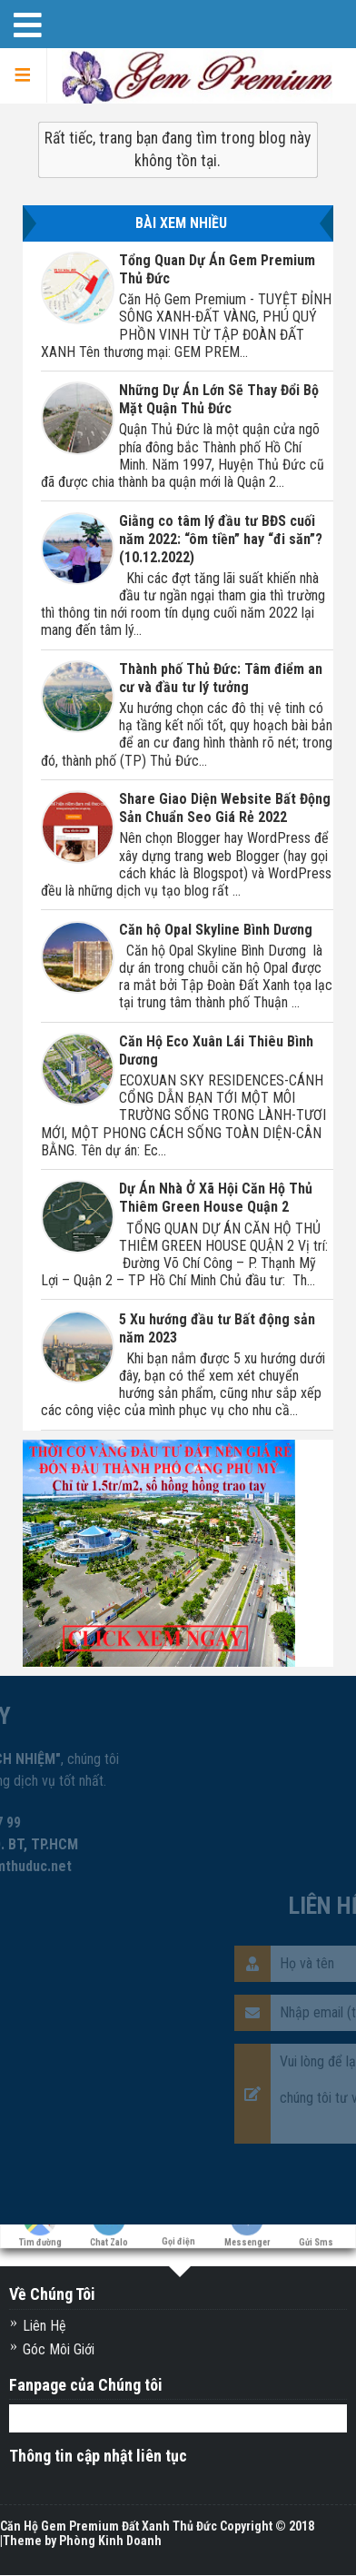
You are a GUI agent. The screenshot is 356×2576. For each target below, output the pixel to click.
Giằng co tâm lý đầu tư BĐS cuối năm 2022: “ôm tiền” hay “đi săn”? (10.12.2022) (220, 539)
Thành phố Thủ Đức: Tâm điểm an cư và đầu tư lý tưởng (220, 678)
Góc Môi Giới (58, 2349)
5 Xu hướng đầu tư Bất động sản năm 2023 (217, 1328)
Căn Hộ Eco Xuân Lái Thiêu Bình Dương (216, 1050)
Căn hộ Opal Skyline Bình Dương (215, 929)
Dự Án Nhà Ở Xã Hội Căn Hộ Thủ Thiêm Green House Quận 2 (215, 1197)
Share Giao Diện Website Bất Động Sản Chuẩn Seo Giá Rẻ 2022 (225, 808)
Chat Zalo (109, 2237)
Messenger (247, 2237)
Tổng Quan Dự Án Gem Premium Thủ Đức (217, 269)
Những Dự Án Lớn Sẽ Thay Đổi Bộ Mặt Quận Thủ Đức (219, 399)
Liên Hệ (44, 2325)
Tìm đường (40, 2237)
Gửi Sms (316, 2237)
